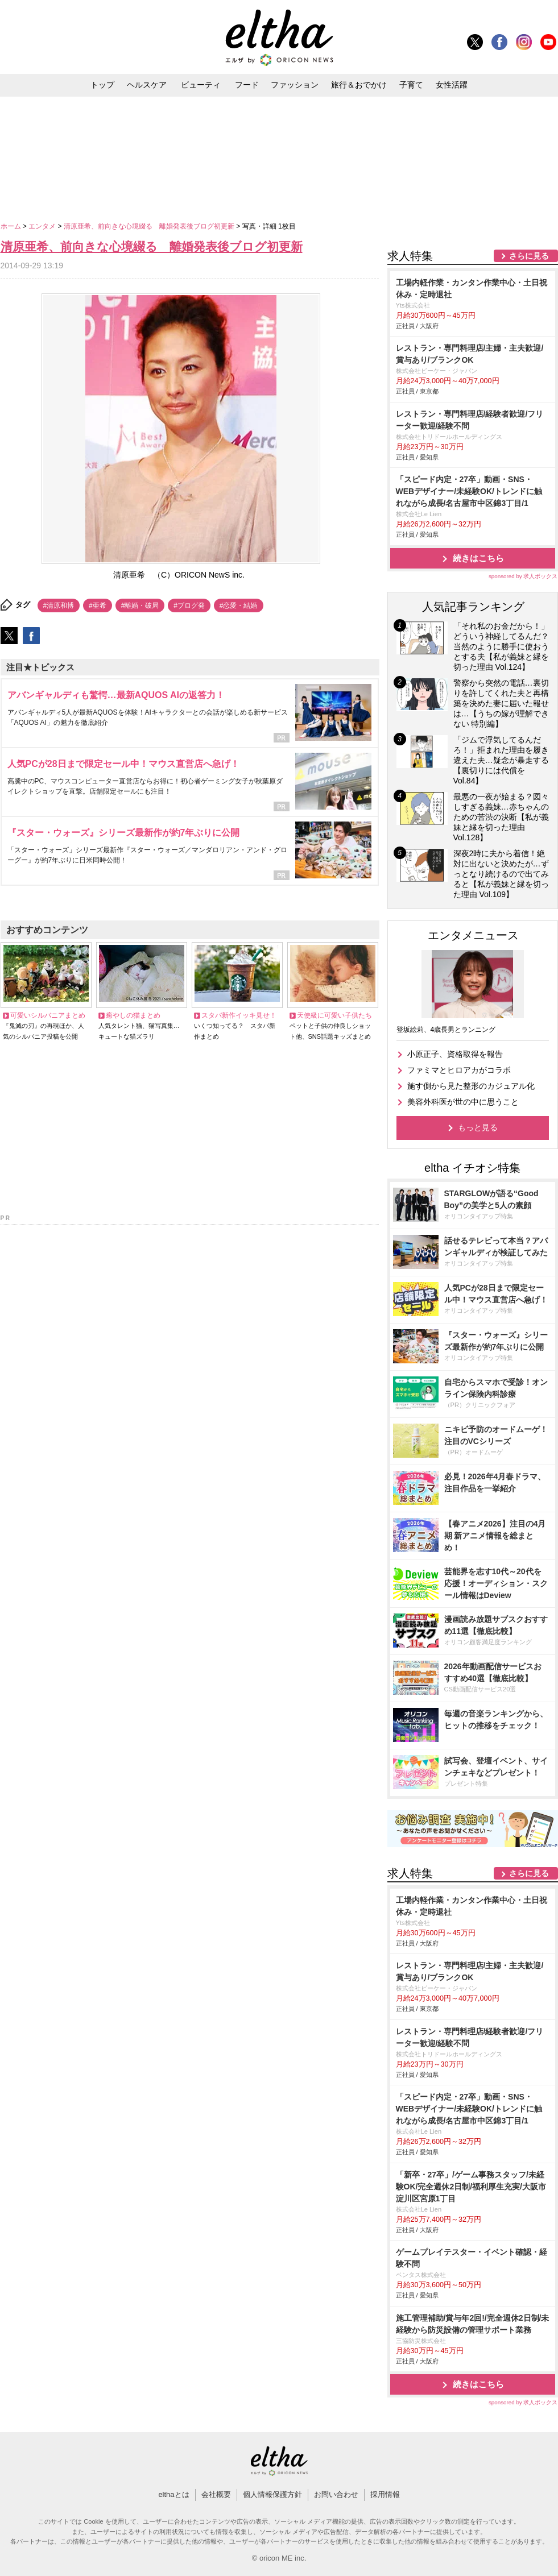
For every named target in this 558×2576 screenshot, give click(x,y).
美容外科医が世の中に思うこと (463, 1101)
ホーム (12, 226)
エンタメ (42, 226)
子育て (411, 84)
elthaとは (173, 2494)
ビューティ (201, 84)
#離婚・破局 (140, 605)
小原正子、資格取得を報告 (455, 1054)
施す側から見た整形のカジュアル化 (471, 1085)
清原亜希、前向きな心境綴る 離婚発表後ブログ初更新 (150, 226)
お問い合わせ (336, 2494)
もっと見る (478, 1127)
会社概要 (216, 2494)
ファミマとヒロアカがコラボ (459, 1070)
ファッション (295, 84)
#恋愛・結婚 (239, 605)
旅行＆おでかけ (359, 84)
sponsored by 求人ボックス (523, 576)
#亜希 (97, 605)
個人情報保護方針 (272, 2494)
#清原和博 (59, 605)
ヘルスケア (147, 84)
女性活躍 (452, 84)
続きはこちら (478, 558)
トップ (102, 84)
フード (247, 84)
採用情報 (385, 2494)
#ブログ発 (189, 605)
